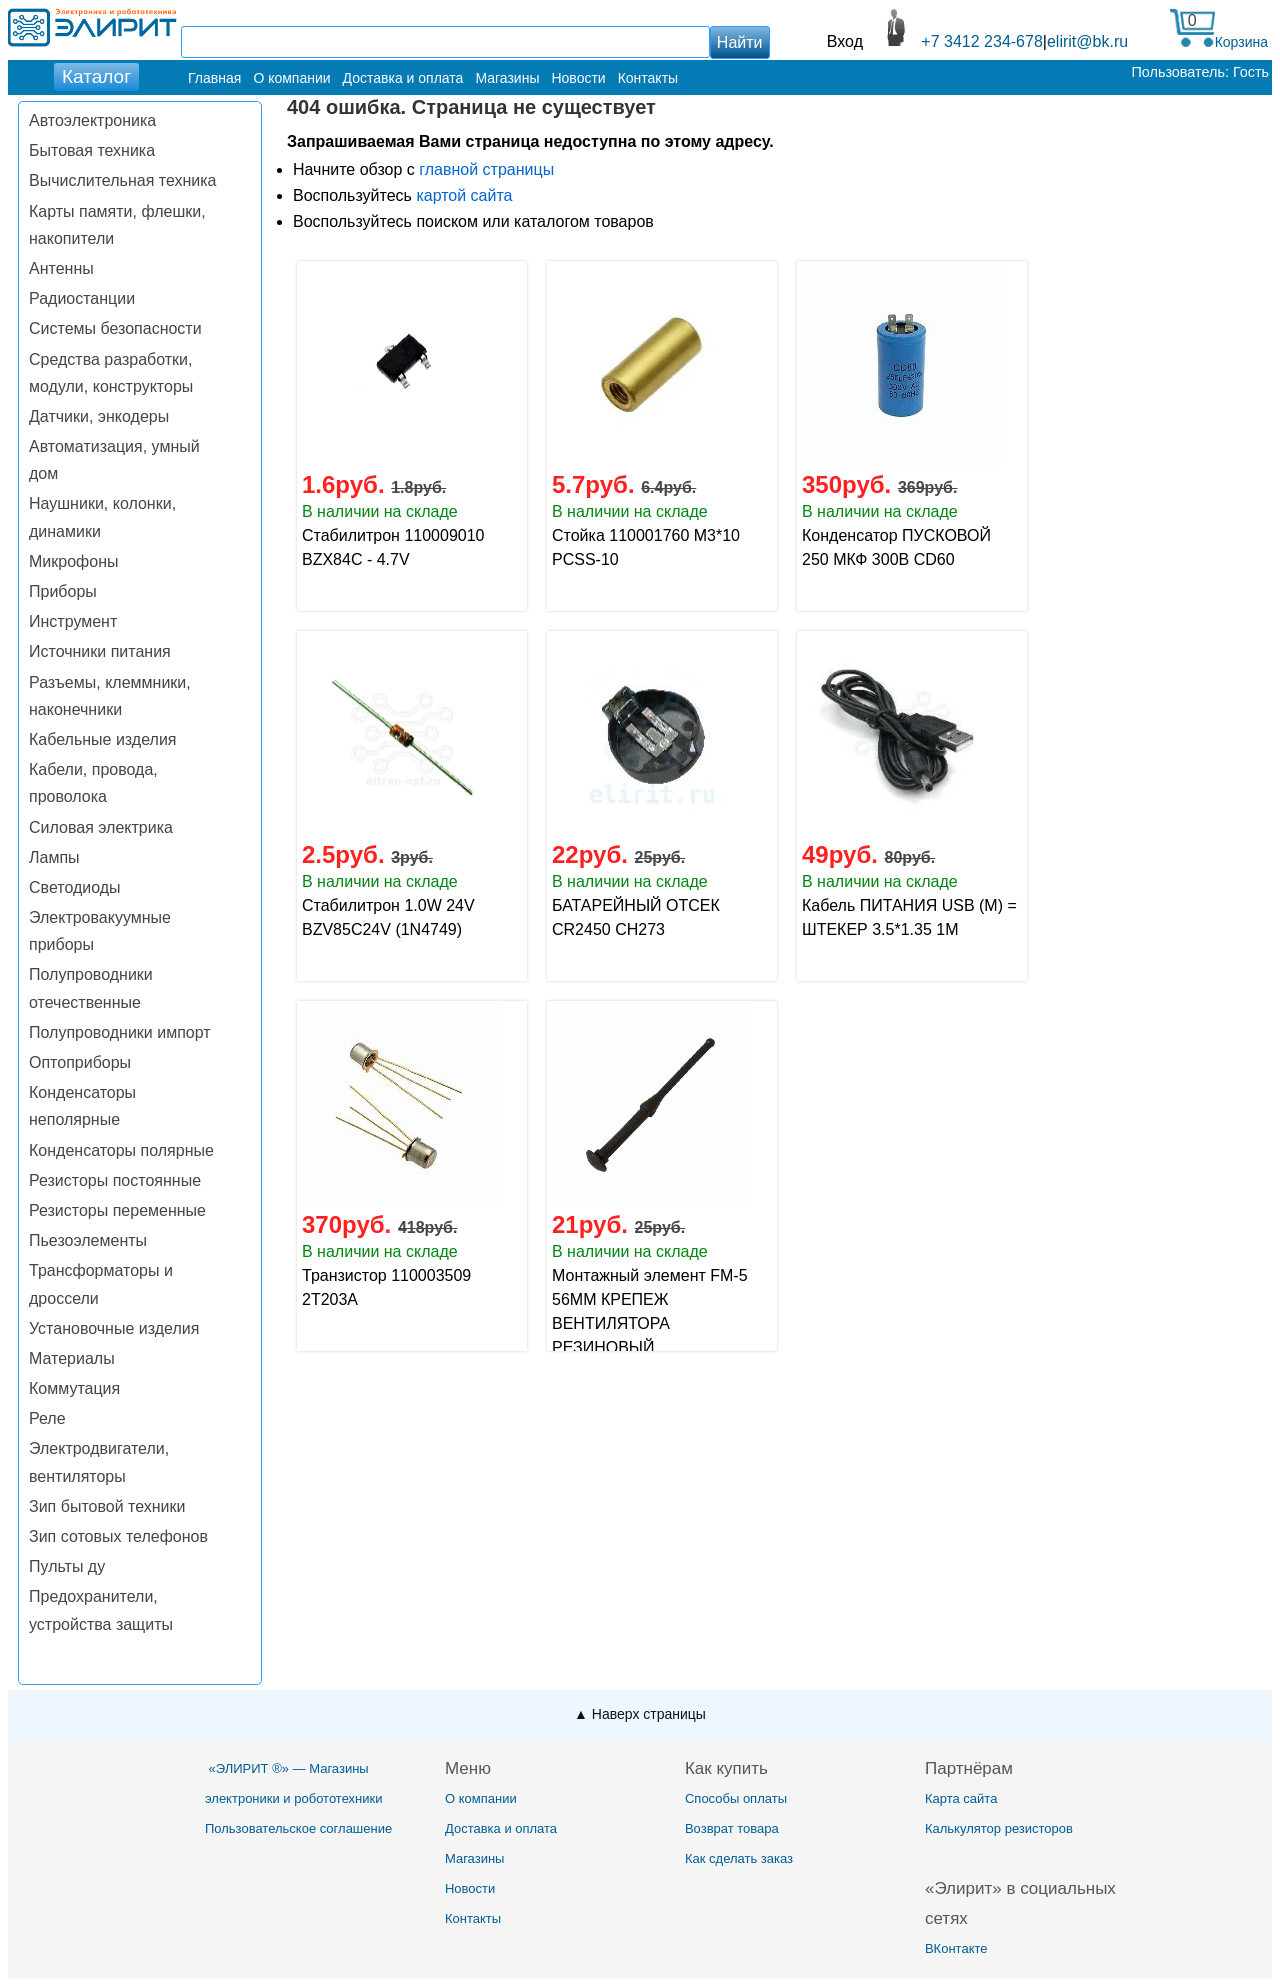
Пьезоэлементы (88, 1240)
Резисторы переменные (117, 1210)
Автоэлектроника (92, 120)
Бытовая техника (92, 150)
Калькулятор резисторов (999, 1828)
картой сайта (464, 195)
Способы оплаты (736, 1798)
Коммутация (74, 1388)
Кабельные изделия (102, 739)
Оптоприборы (80, 1062)
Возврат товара (732, 1828)
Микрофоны (73, 561)
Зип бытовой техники (107, 1506)
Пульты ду (67, 1566)
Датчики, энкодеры (99, 416)
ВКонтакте (956, 1948)
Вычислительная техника (122, 180)
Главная (214, 78)
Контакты (648, 78)
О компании (291, 78)
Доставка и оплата (403, 78)
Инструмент (73, 621)
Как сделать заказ (739, 1858)
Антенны (61, 268)
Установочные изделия (114, 1328)
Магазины (507, 78)
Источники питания (100, 651)
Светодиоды (75, 887)
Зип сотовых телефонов (118, 1536)
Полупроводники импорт (120, 1032)
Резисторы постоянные (115, 1180)
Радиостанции (82, 298)
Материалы (72, 1358)
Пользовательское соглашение (298, 1828)
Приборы (63, 591)
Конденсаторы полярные (121, 1150)
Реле (47, 1418)
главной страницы (486, 169)
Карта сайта (961, 1798)
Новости (578, 78)
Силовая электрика (101, 827)
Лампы (54, 857)
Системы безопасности (115, 328)
